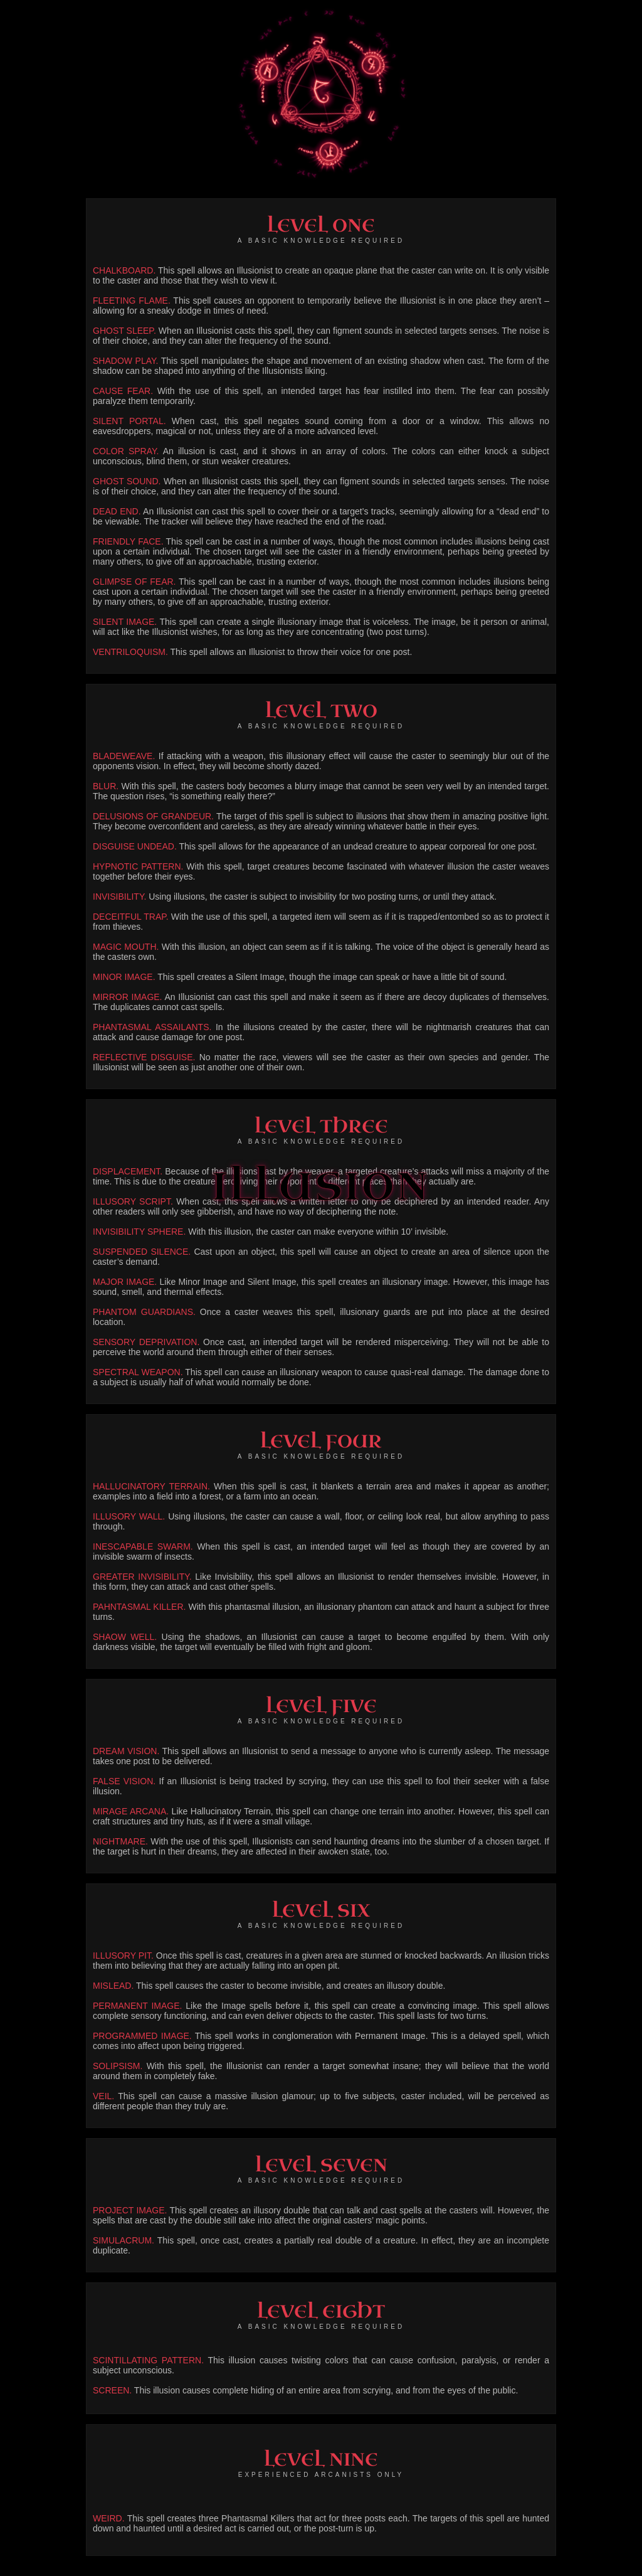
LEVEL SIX (321, 1910)
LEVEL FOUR (321, 1441)
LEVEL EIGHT (321, 2311)
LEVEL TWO (321, 711)
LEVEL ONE (321, 225)
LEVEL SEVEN (321, 2165)
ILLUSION (321, 1187)
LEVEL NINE (321, 2459)
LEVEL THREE (321, 1126)
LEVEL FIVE (321, 1706)
